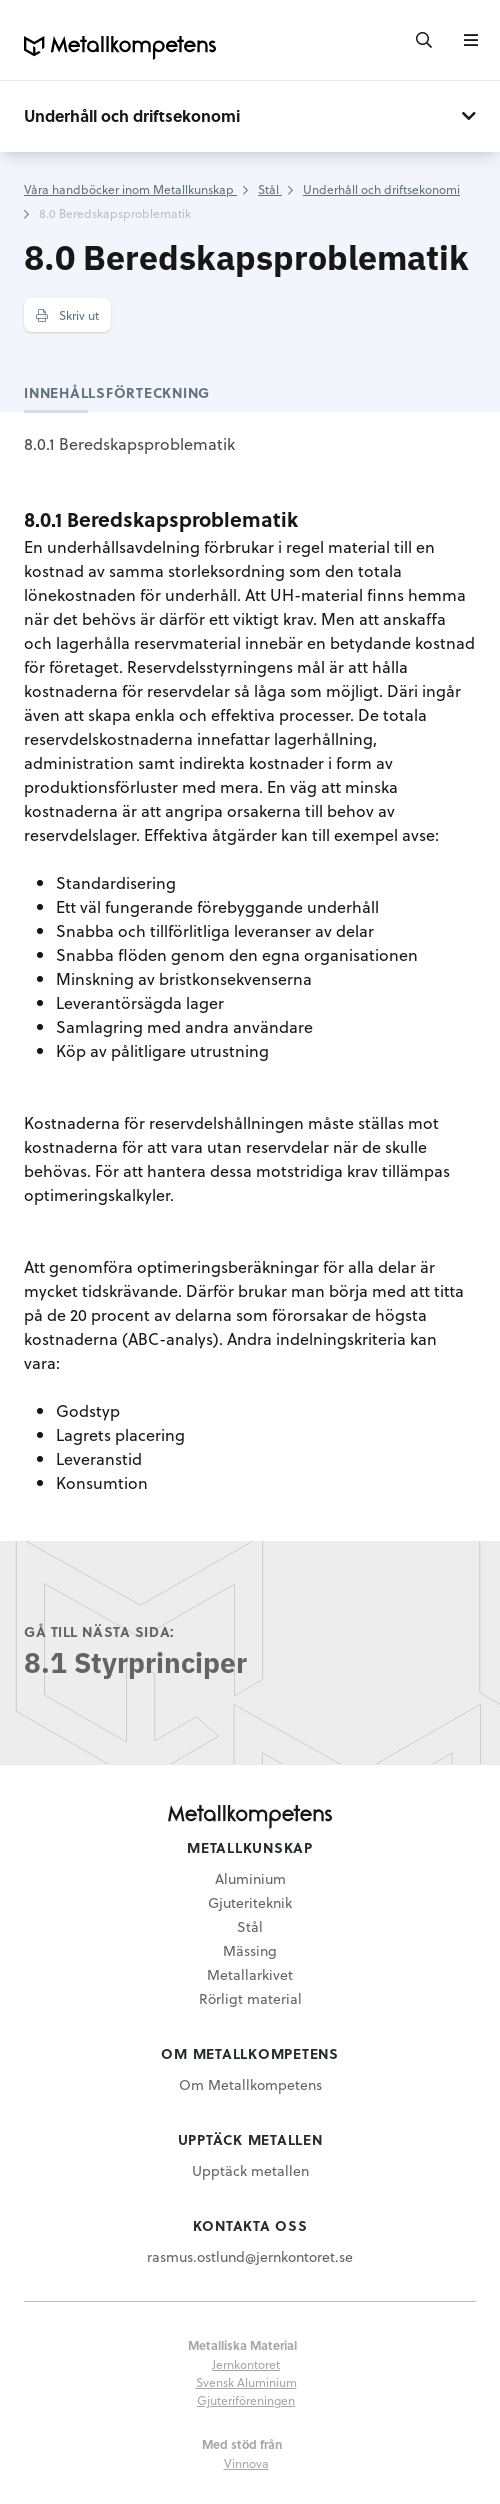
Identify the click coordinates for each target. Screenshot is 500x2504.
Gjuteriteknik (250, 1902)
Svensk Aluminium (246, 2382)
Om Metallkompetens (250, 2084)
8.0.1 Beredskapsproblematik (129, 443)
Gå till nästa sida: (99, 1631)
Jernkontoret (246, 2364)
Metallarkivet (250, 1974)
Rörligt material (250, 1998)
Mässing (250, 1950)
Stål (250, 1926)
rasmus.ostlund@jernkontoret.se (250, 2256)
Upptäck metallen (250, 2170)
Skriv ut (67, 315)
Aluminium (250, 1878)
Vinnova (246, 2463)
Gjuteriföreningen (246, 2400)
